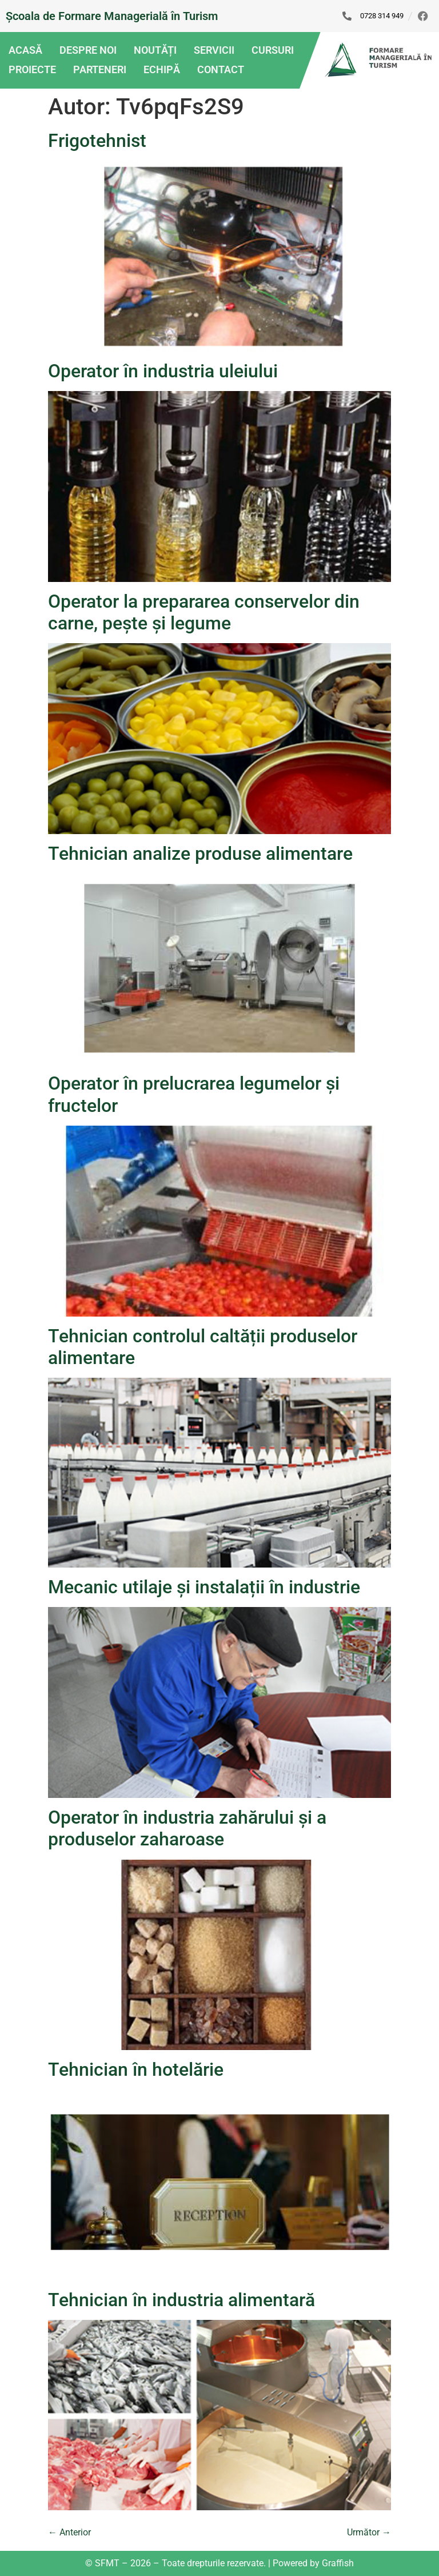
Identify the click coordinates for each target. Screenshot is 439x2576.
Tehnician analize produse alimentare (200, 853)
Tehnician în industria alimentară (181, 2300)
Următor (369, 2532)
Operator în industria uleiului (163, 371)
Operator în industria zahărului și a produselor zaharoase (187, 1828)
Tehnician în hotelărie (136, 2069)
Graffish (338, 2563)
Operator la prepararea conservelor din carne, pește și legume (204, 612)
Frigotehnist (97, 140)
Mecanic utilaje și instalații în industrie (204, 1587)
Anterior (69, 2532)
